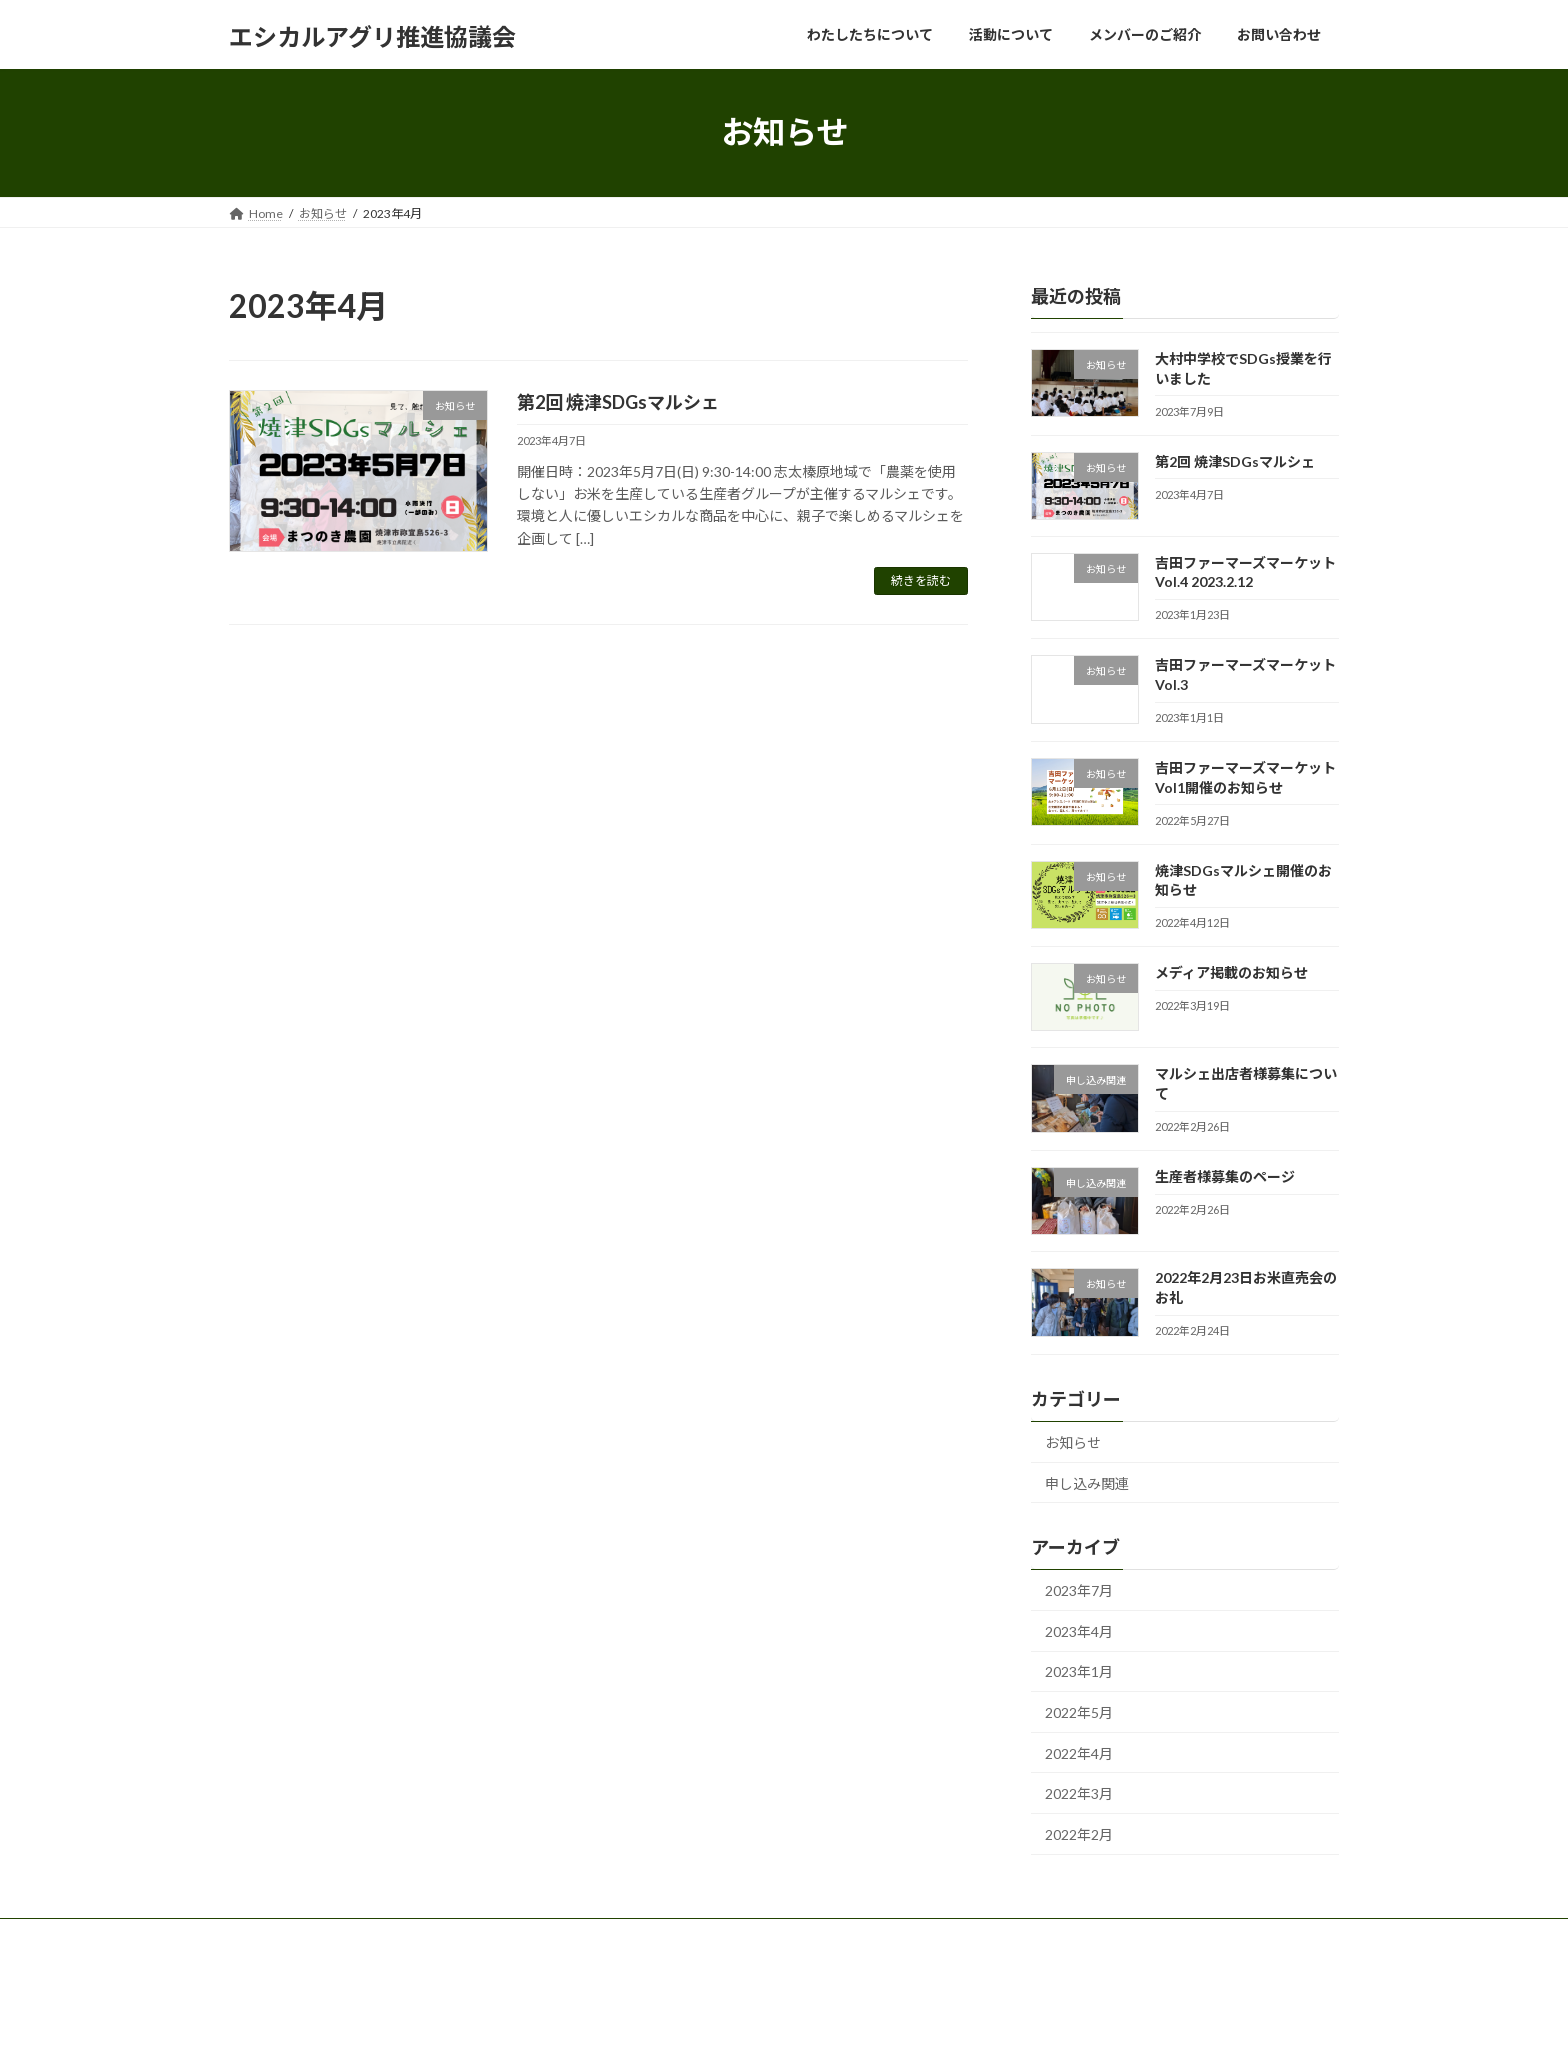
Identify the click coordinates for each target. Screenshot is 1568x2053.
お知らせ (1073, 1442)
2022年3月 (1079, 1793)
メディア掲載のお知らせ (1231, 972)
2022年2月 (1079, 1833)
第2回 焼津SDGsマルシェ (618, 402)
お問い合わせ (677, 1936)
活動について (431, 1936)
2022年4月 (1079, 1752)
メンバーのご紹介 (554, 1936)
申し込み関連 (1087, 1482)
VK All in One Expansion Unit (844, 2018)
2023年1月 (1079, 1671)
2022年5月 (1079, 1712)
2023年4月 (1079, 1630)
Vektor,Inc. (964, 2018)
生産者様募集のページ (1225, 1176)
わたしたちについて (302, 1936)
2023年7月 (1079, 1590)
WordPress (607, 2018)
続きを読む (921, 580)
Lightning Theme (710, 2018)
